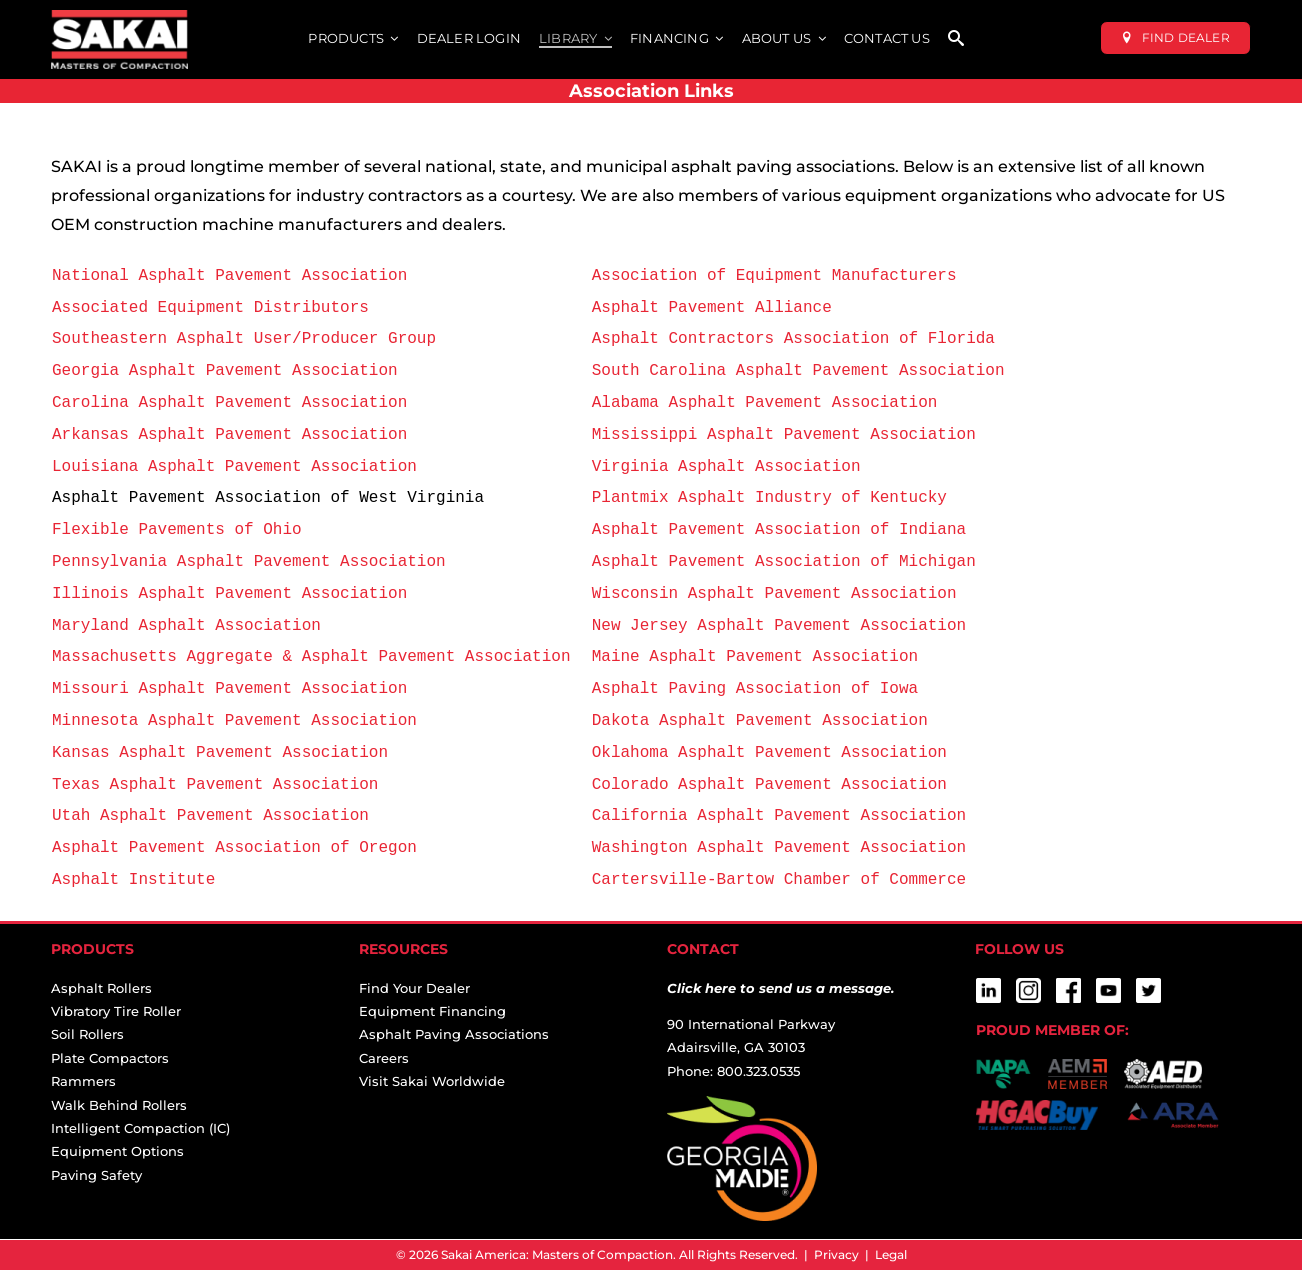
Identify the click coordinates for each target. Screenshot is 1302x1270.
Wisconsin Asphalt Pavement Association (774, 593)
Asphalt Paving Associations (454, 1034)
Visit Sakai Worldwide (432, 1081)
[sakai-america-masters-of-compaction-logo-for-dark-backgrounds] (119, 17)
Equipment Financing (432, 1011)
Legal (891, 1254)
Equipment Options (117, 1151)
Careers (384, 1058)
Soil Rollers (87, 1034)
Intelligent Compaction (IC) (140, 1128)
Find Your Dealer (414, 988)
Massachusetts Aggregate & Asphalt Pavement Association (316, 656)
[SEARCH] (956, 39)
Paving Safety (96, 1175)
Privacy (836, 1254)
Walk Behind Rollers (119, 1105)
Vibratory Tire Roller (116, 1011)
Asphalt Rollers (101, 988)
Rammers (83, 1081)
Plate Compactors (110, 1058)
